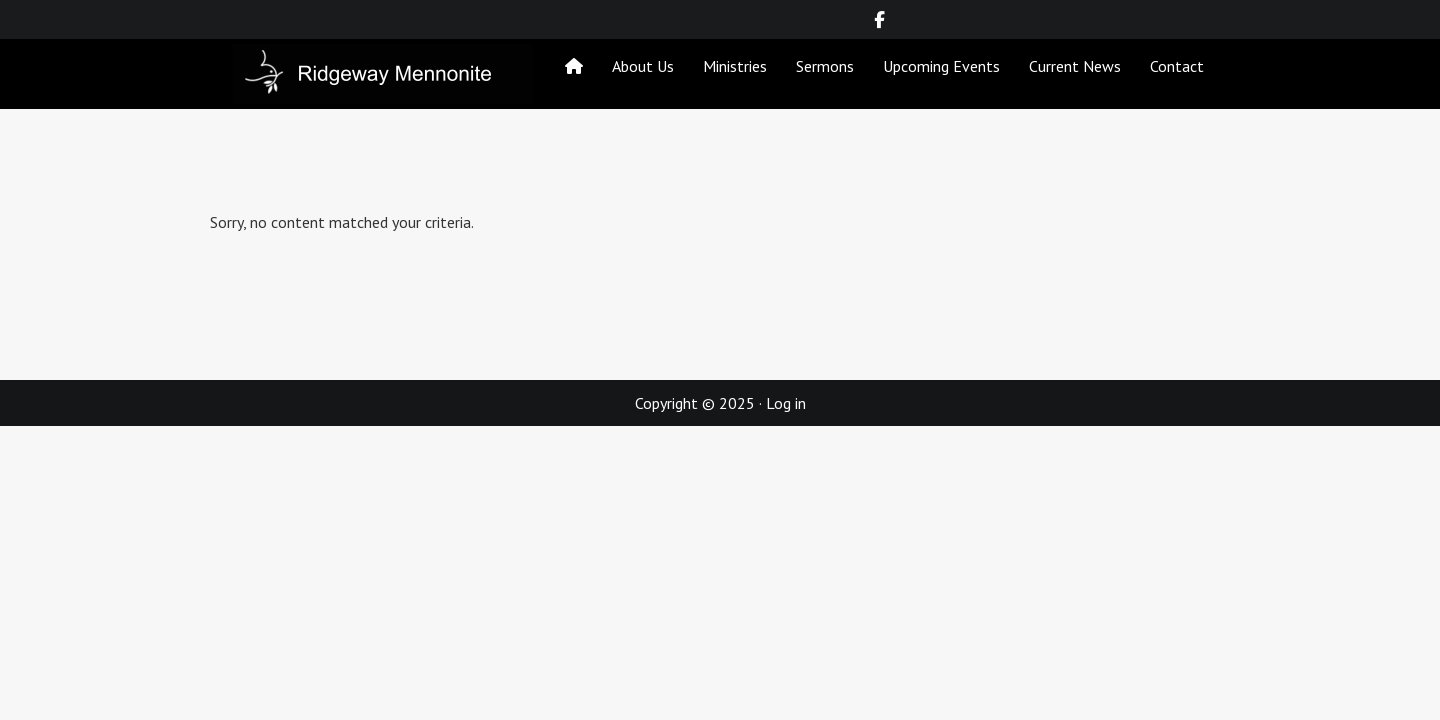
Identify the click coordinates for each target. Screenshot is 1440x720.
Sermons (825, 66)
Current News (1075, 66)
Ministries (735, 66)
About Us (643, 66)
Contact (1177, 66)
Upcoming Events (941, 66)
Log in (786, 403)
